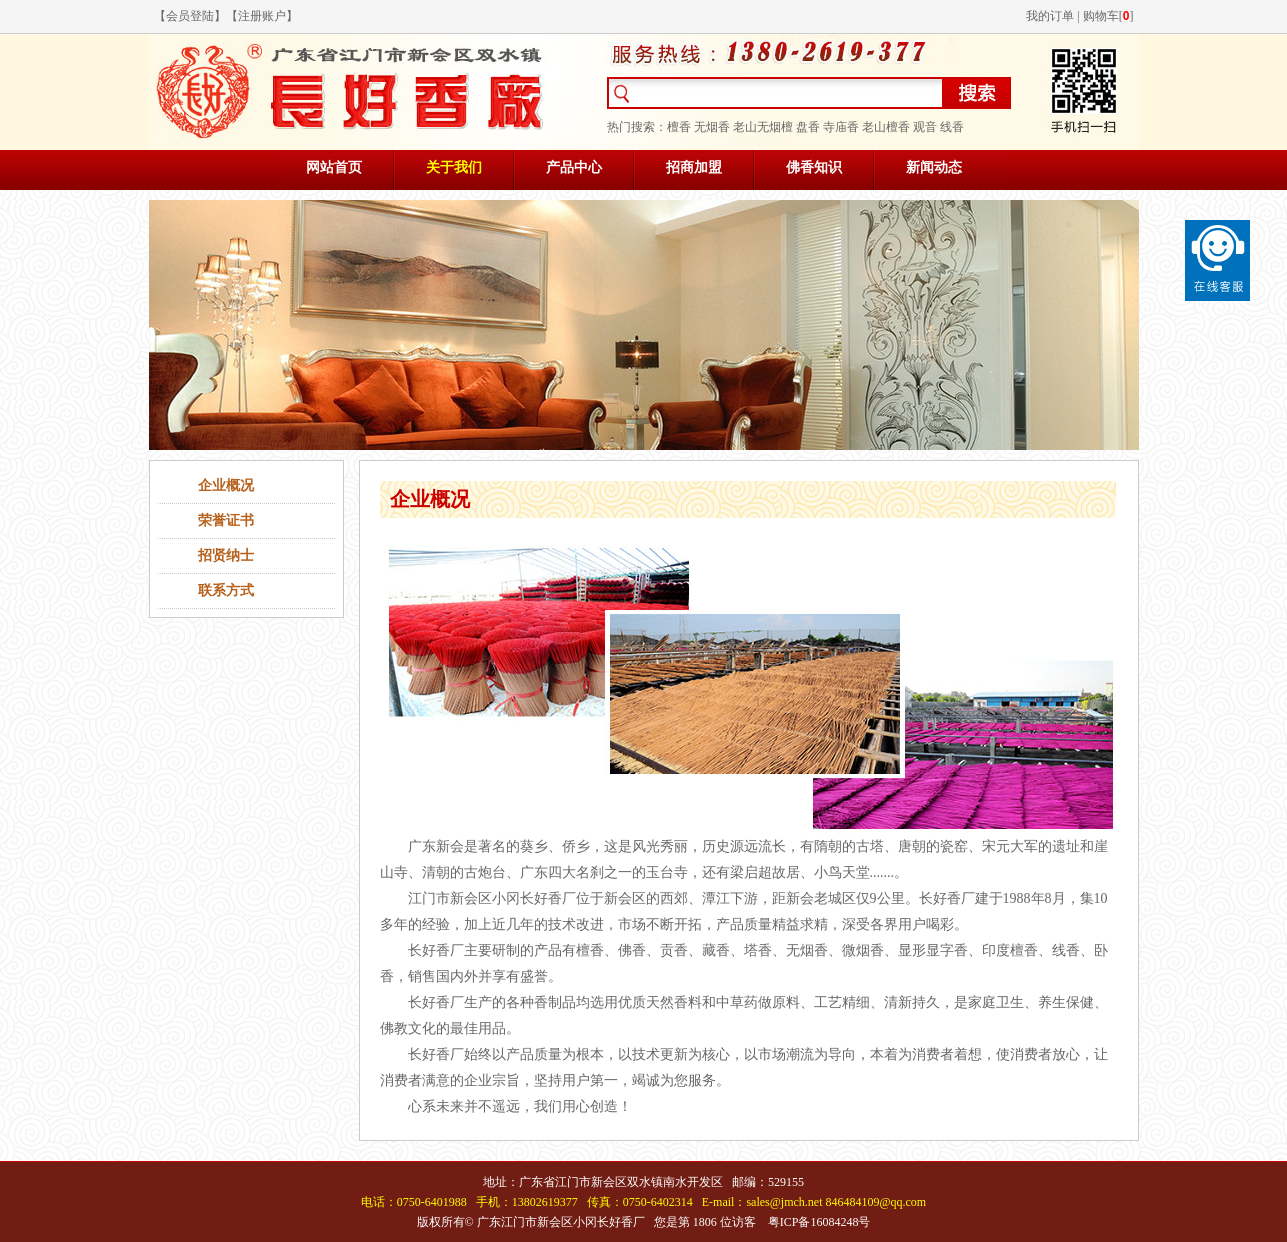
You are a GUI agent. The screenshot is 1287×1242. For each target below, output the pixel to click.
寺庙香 (841, 127)
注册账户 (262, 16)
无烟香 (712, 127)
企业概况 (226, 485)
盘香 (808, 127)
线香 (952, 127)
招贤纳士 (226, 555)
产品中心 (574, 167)
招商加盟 (694, 167)
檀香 (679, 127)
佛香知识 (814, 167)
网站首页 (334, 167)
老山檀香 (886, 127)
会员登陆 (190, 16)
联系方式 (226, 590)
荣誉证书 (226, 520)
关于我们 (454, 167)
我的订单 (1050, 16)
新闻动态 (934, 167)
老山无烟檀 (763, 127)
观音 (925, 127)
